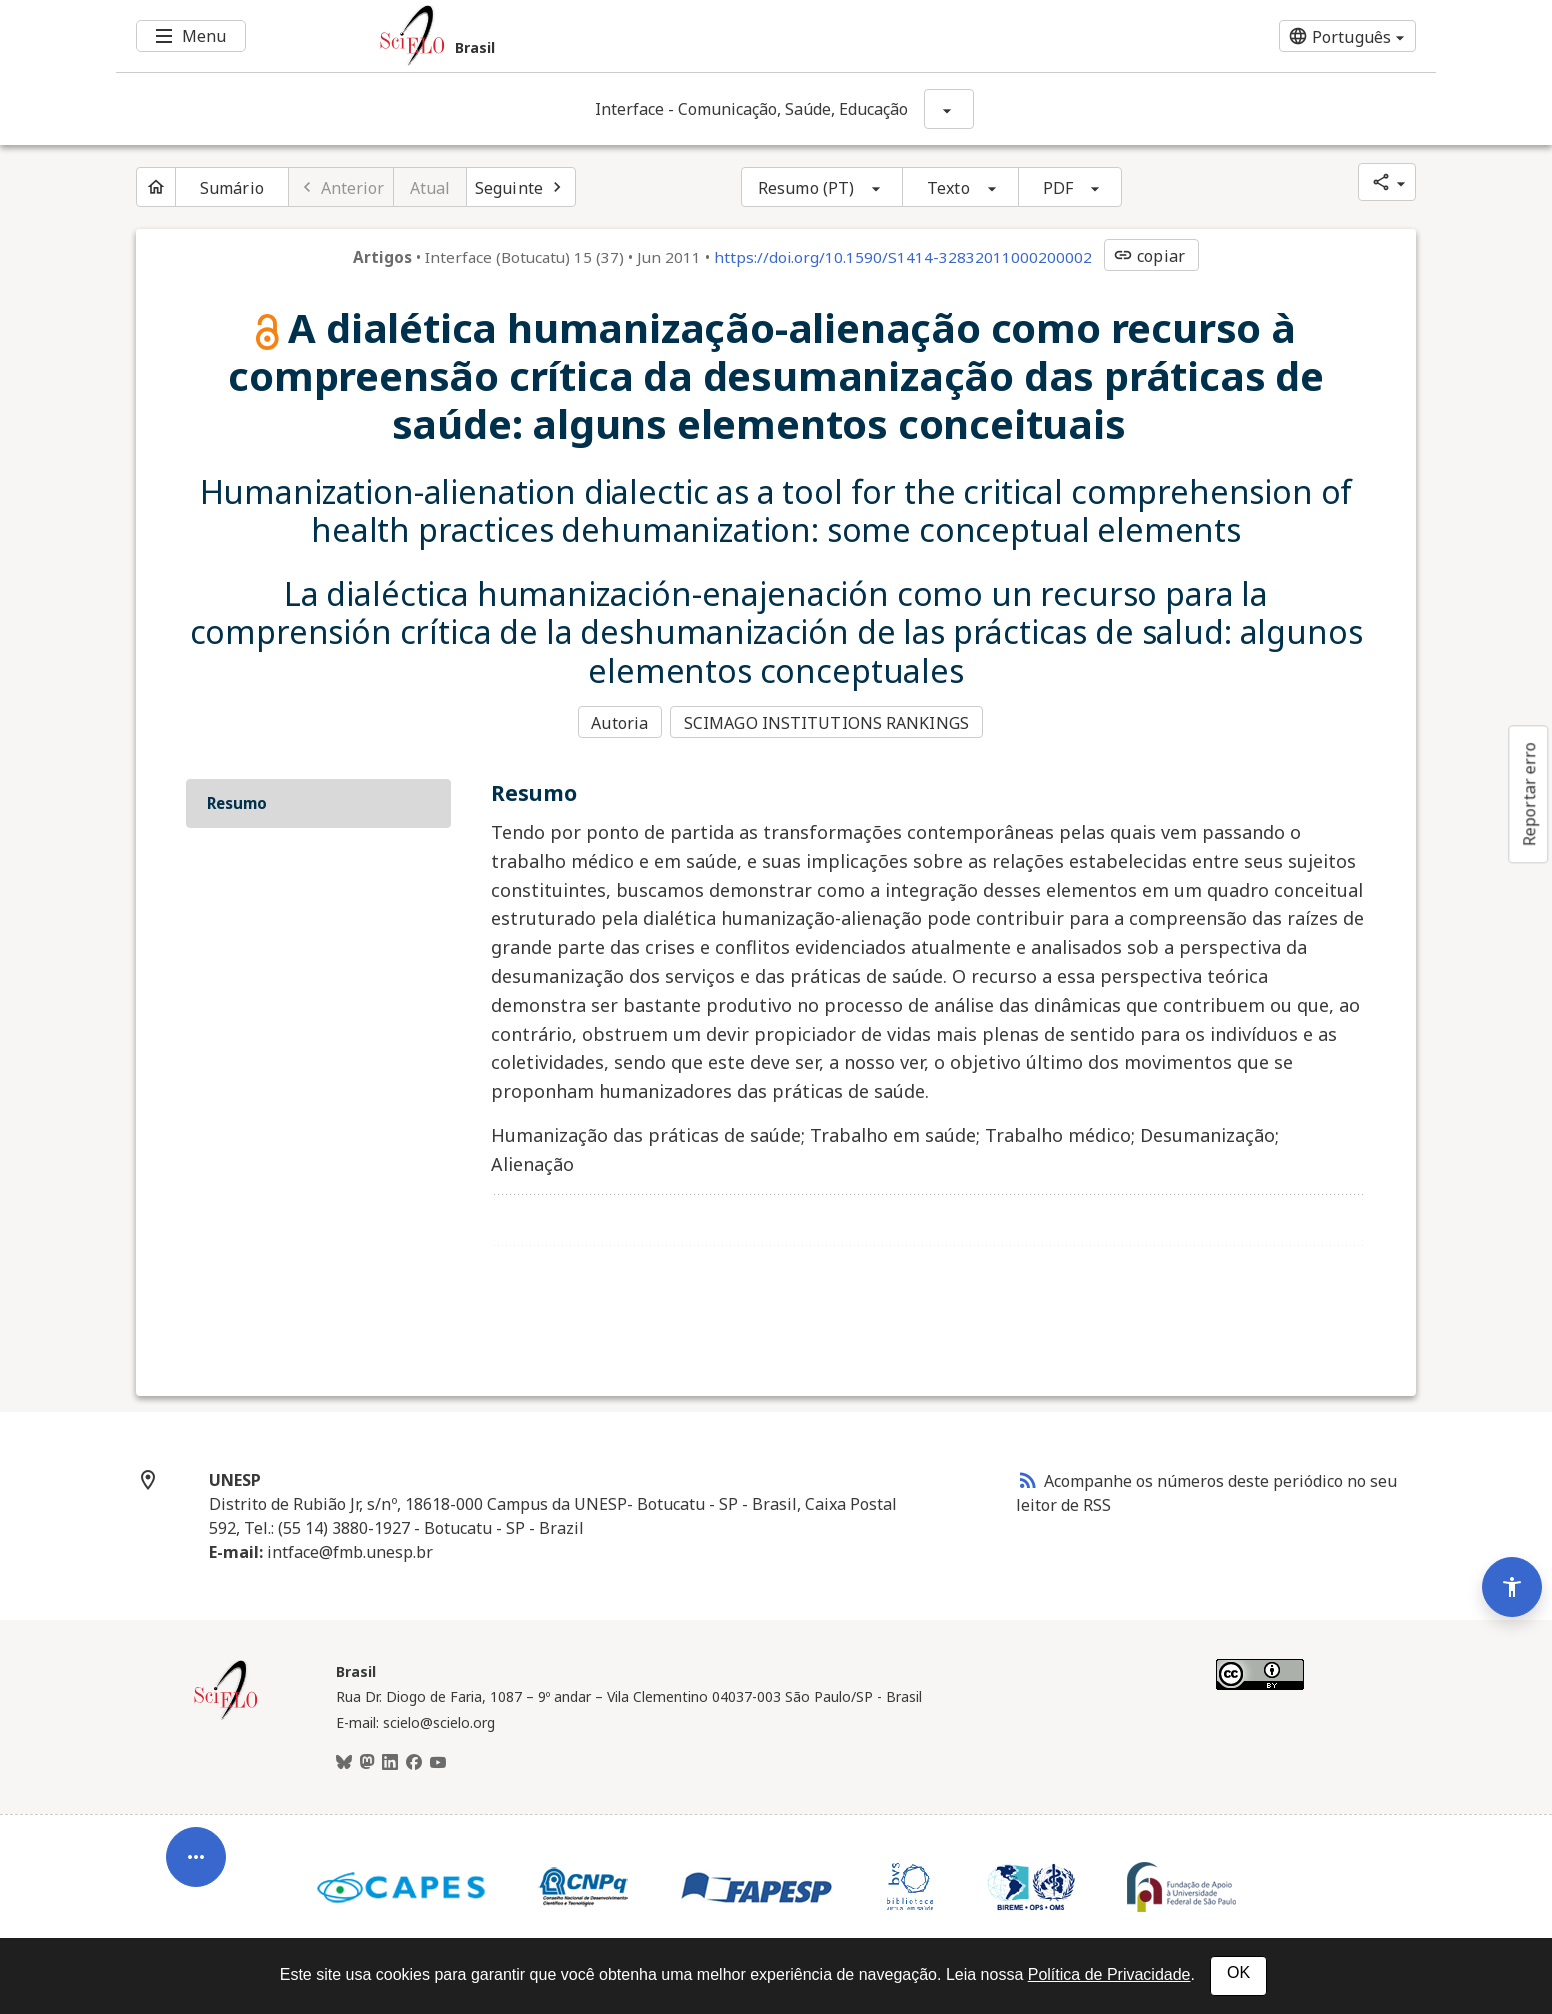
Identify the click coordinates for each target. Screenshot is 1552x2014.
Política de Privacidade (1109, 1974)
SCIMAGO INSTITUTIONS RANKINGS (828, 723)
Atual (430, 188)
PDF (1058, 188)
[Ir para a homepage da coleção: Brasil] (666, 36)
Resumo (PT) (806, 188)
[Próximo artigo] (521, 187)
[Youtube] (438, 1761)
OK (1238, 1972)
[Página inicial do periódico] (156, 187)
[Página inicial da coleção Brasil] (226, 1714)
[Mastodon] (367, 1761)
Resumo (237, 801)
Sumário (232, 188)
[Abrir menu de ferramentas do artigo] (196, 1843)
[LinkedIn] (390, 1761)
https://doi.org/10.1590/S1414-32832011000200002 (903, 257)
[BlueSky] (344, 1761)
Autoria (619, 723)
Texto (948, 188)
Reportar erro (1529, 794)
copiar (1149, 256)
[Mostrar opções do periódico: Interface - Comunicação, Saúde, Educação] (949, 109)
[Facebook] (414, 1761)
